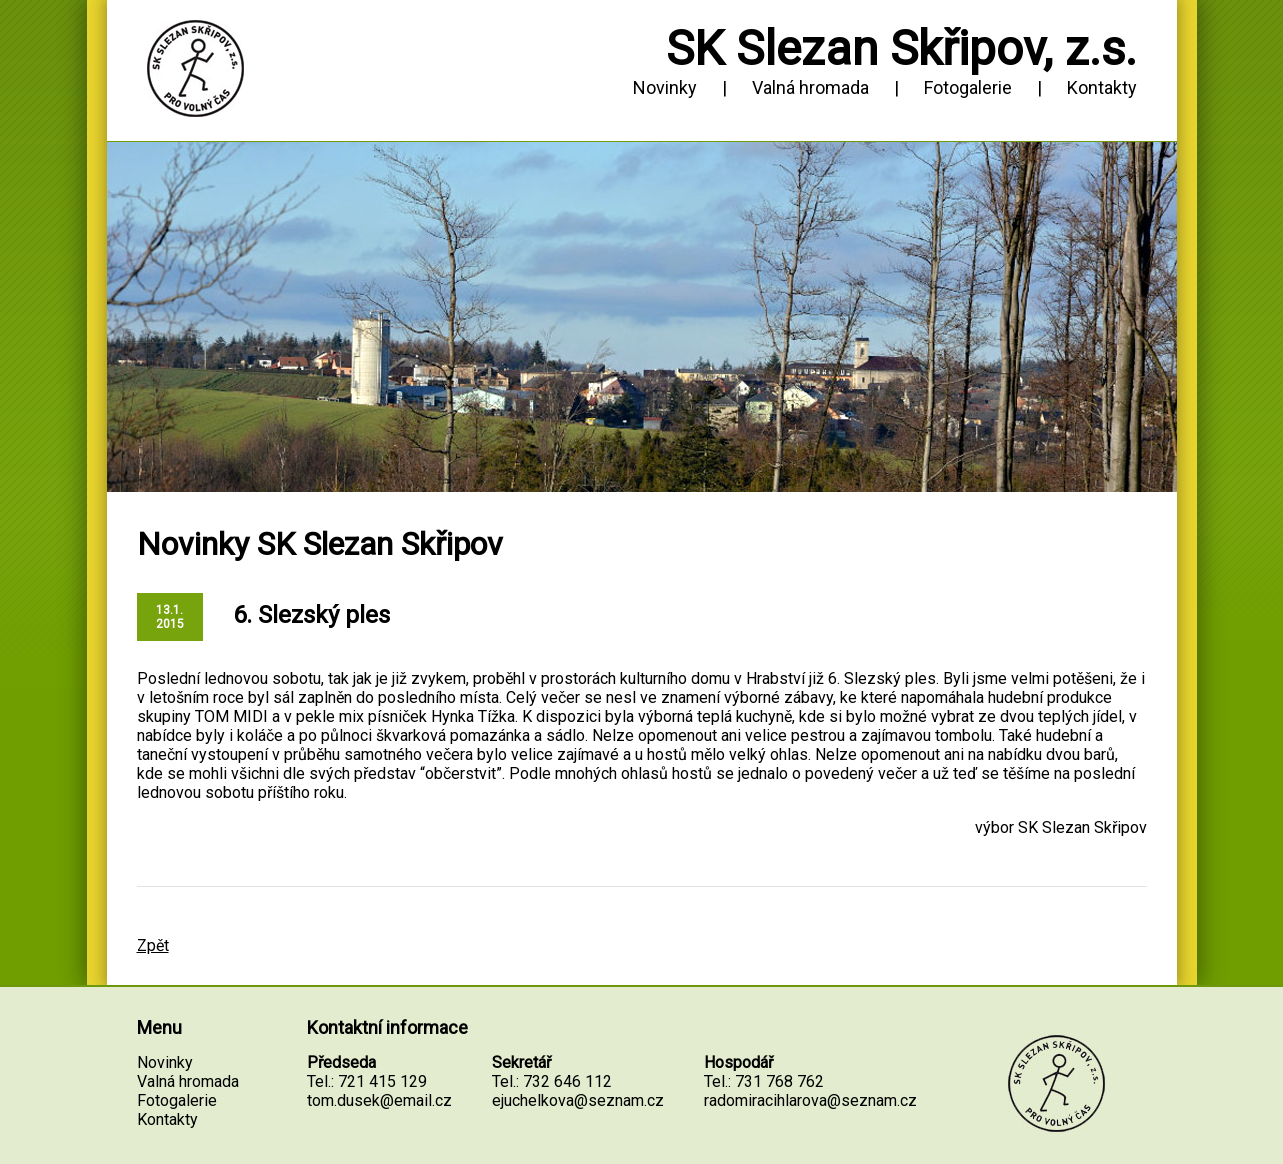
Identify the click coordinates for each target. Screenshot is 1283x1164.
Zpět (153, 945)
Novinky (665, 87)
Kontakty (1102, 87)
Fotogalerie (968, 87)
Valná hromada (810, 87)
